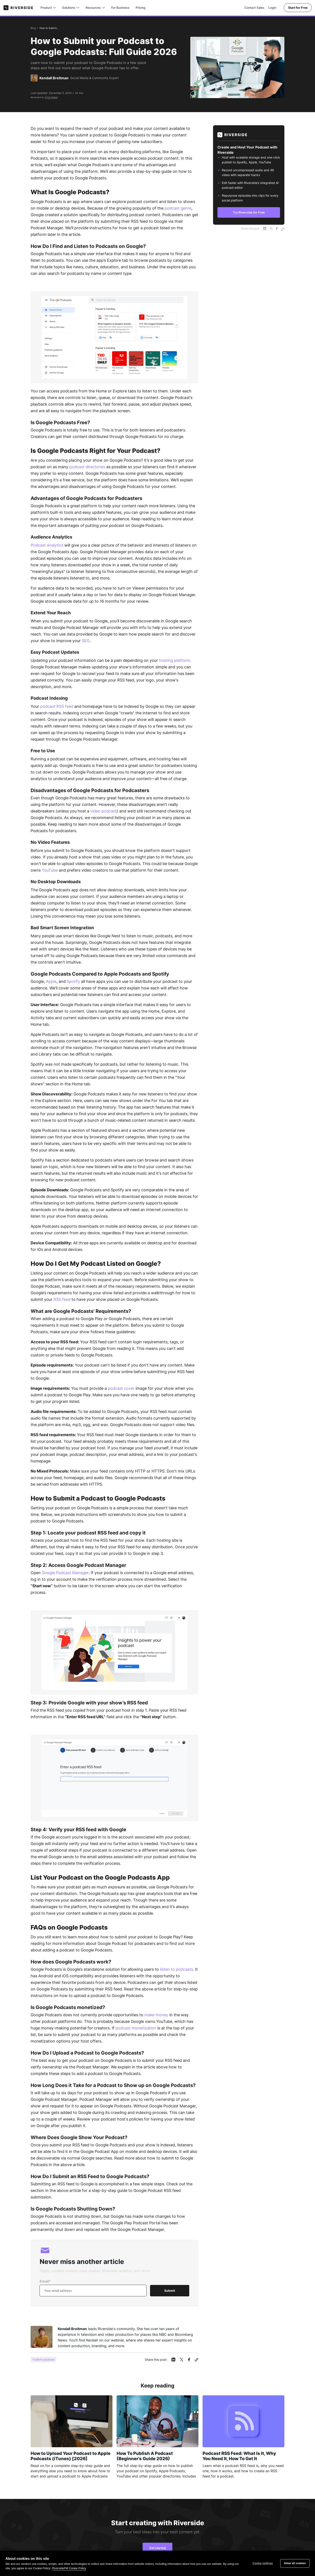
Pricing (140, 8)
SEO (86, 640)
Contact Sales (254, 8)
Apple (51, 981)
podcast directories (87, 466)
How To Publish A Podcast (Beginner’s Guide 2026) (145, 2456)
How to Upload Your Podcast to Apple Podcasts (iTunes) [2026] (70, 2456)
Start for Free (297, 8)
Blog (33, 28)
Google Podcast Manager (65, 1572)
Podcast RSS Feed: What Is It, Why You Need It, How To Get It (239, 2456)
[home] (18, 8)
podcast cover (121, 1388)
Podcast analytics (47, 545)
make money (156, 2015)
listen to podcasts (176, 1969)
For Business (120, 8)
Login (272, 8)
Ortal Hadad (51, 97)
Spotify (73, 981)
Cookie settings (263, 2563)
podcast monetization (136, 2028)
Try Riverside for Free (249, 212)
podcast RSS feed (56, 706)
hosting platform (174, 660)
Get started (157, 2548)
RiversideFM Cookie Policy (69, 2568)
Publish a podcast (43, 2359)
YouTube (50, 870)
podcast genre (177, 208)
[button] (48, 8)
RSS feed (62, 1299)
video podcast (103, 811)
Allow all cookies (295, 2563)
